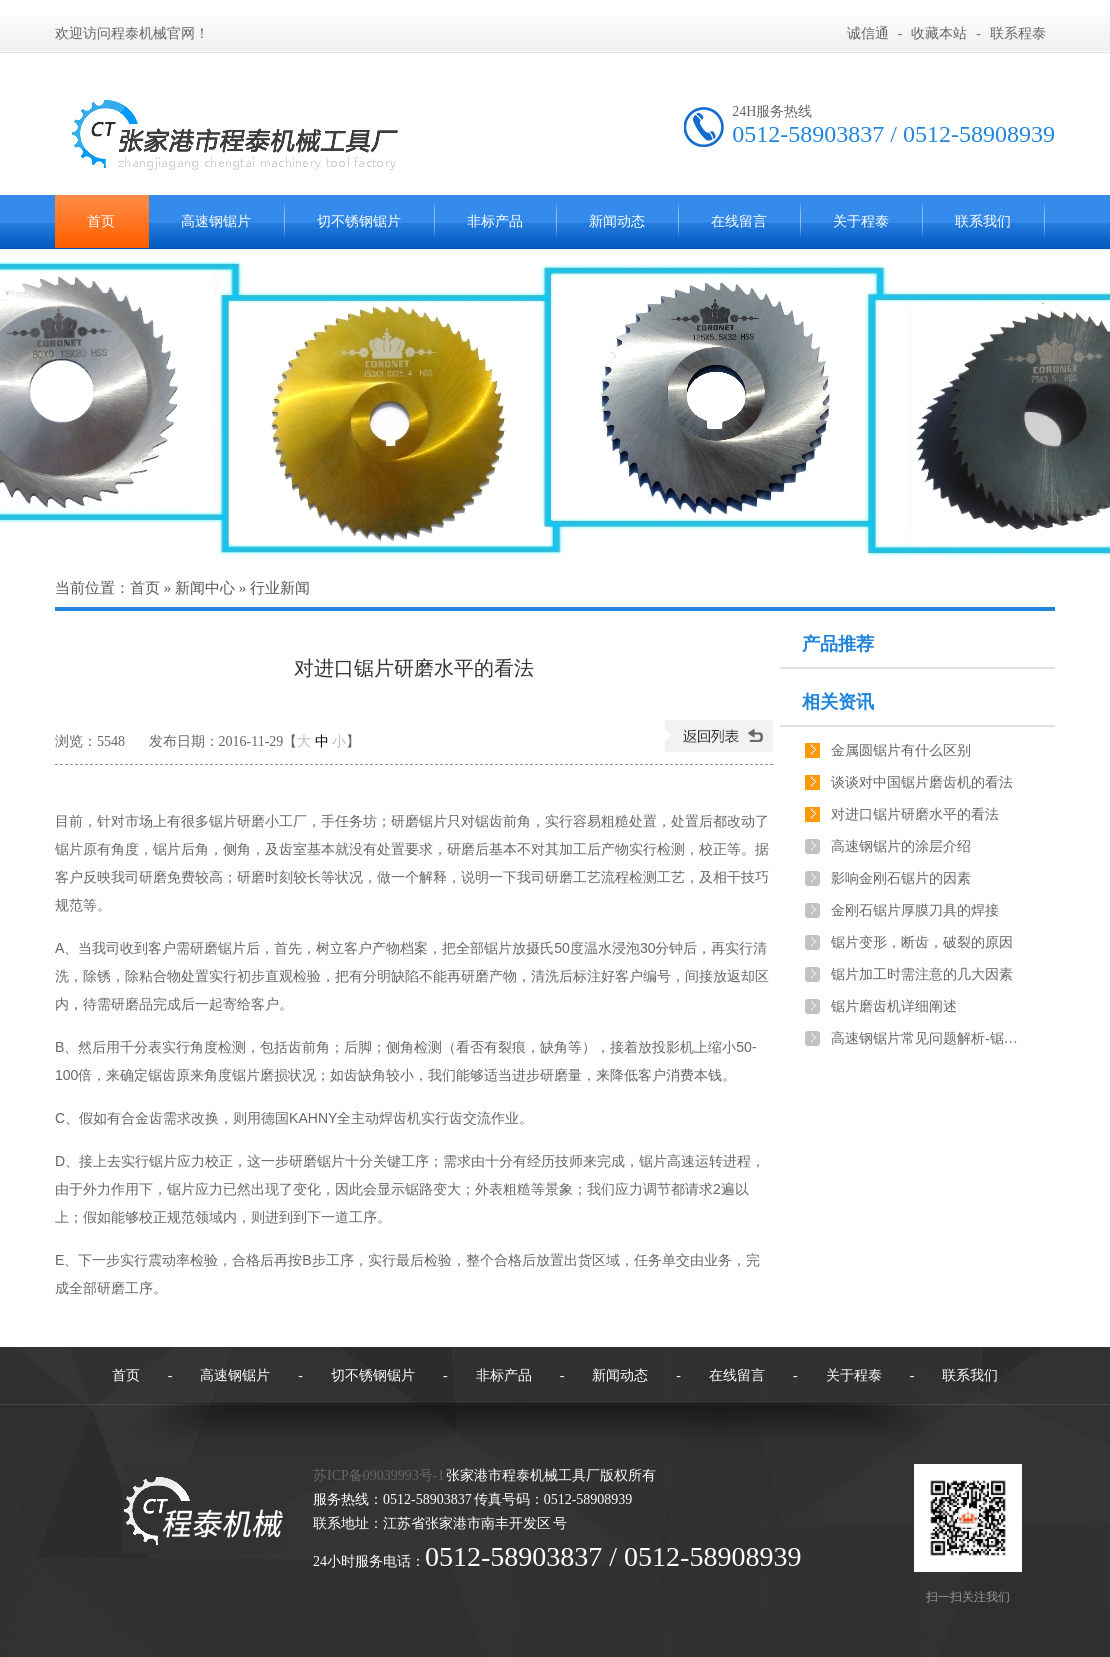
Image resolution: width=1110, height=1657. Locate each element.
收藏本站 (939, 33)
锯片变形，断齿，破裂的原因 (922, 942)
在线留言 (739, 221)
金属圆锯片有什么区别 (901, 750)
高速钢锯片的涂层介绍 (901, 846)
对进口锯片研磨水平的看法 (915, 814)
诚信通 (868, 33)
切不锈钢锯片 (359, 221)
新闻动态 (617, 221)
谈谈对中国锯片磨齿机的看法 (922, 782)
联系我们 (983, 221)
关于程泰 (861, 221)
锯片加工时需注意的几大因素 (922, 974)
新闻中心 (205, 588)
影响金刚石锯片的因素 (901, 878)
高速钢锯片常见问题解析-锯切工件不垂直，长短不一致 (926, 1038)
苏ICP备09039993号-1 (378, 1475)
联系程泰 (1018, 33)
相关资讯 (838, 702)
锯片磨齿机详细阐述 (894, 1006)
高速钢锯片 (216, 221)
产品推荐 (838, 644)
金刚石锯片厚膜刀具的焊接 (915, 910)
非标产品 (495, 221)
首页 (101, 221)
